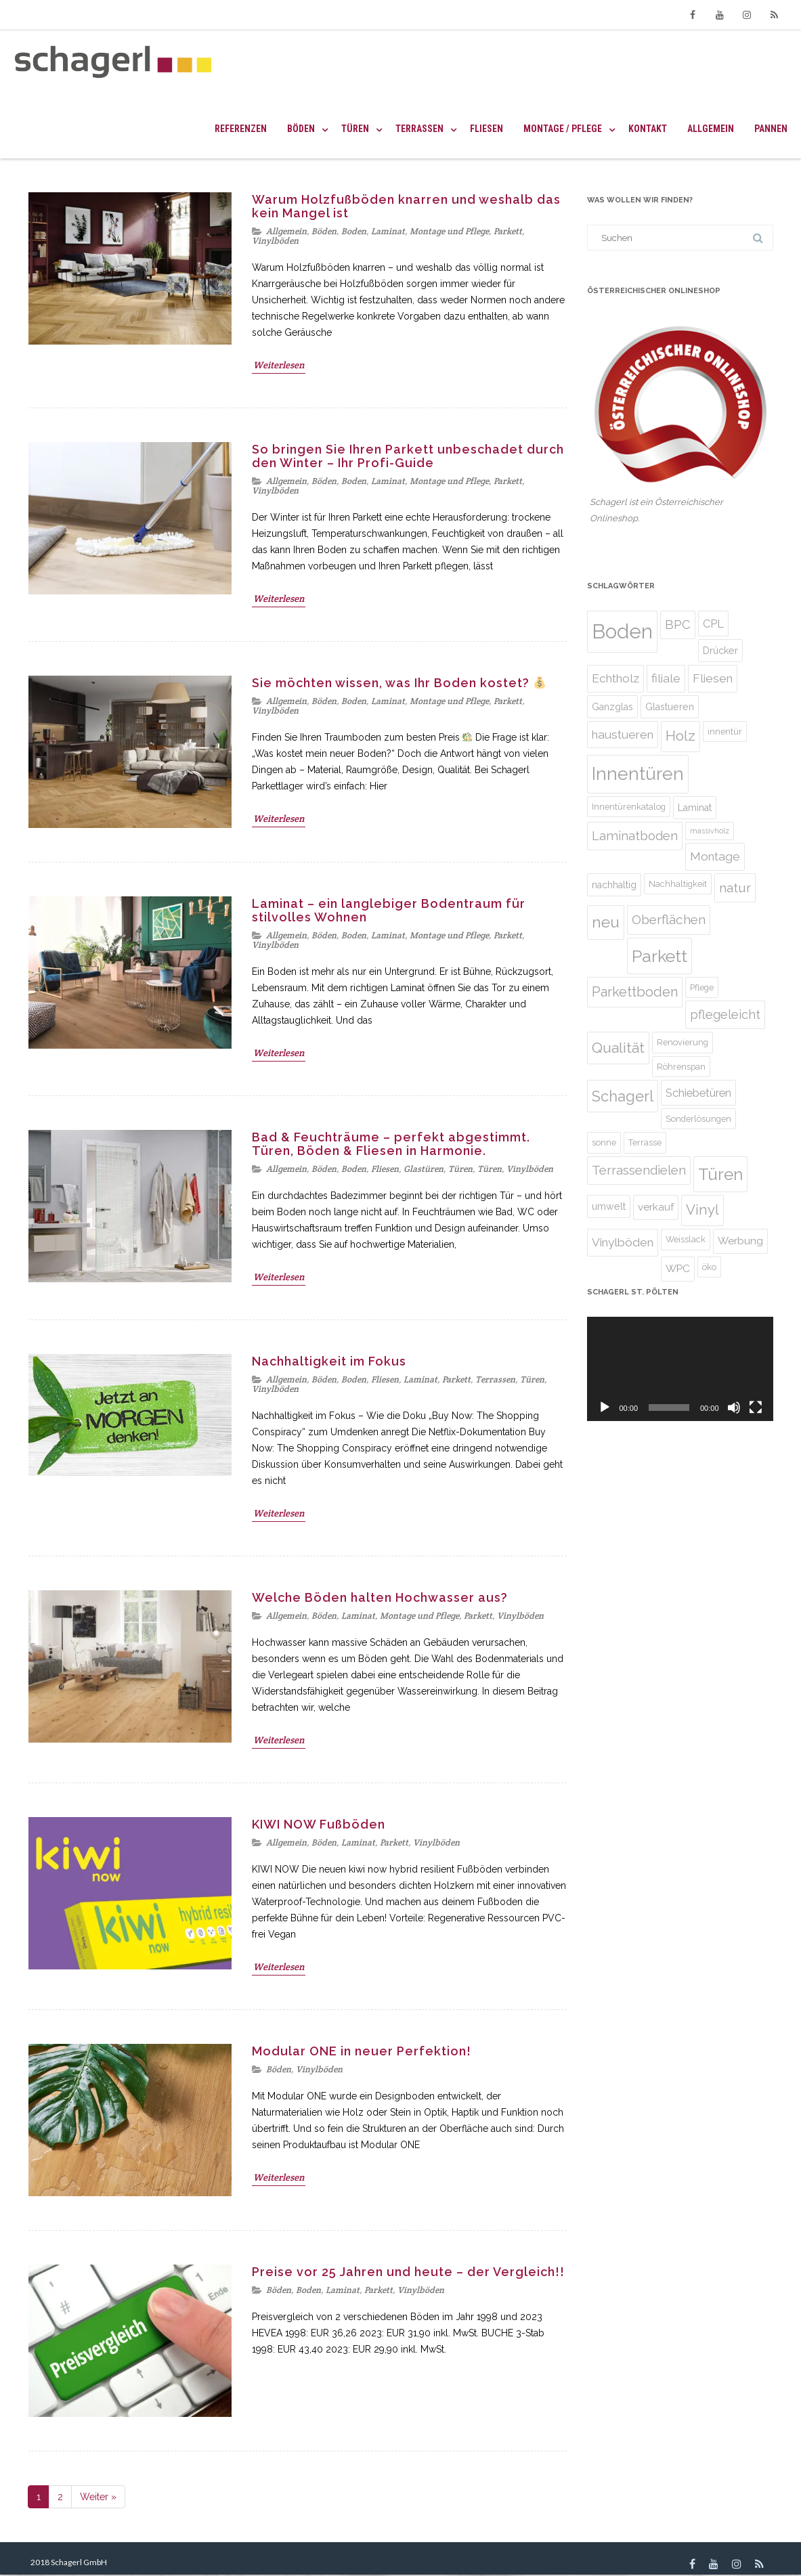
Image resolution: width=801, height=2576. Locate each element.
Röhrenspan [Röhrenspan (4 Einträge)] (681, 1067)
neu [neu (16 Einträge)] (606, 922)
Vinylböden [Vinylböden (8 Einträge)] (622, 1242)
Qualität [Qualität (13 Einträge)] (618, 1047)
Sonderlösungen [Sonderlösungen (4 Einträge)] (698, 1119)
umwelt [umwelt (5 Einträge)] (609, 1206)
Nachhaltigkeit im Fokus (329, 1361)
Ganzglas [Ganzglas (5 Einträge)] (612, 706)
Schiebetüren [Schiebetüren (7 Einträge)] (698, 1092)
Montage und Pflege (449, 231)
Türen (355, 128)
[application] (680, 1369)
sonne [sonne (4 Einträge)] (604, 1142)
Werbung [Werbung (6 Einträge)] (740, 1240)
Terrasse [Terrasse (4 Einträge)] (645, 1142)
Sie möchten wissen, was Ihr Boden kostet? (399, 683)
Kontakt (647, 128)
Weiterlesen (278, 365)
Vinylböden (275, 240)
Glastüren (423, 1169)
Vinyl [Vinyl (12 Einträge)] (702, 1210)
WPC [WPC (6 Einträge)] (678, 1268)
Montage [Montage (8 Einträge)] (715, 856)
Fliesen (486, 128)
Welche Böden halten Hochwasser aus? (380, 1597)
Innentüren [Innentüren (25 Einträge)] (638, 773)
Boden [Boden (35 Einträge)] (622, 631)
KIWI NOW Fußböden (318, 1824)
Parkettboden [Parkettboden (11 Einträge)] (635, 992)
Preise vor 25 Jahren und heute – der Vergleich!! (408, 2272)
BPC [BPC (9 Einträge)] (678, 624)
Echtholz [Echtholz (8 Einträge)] (615, 678)
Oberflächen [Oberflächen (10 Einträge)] (669, 919)
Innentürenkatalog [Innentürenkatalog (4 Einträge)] (629, 807)
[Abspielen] (604, 1407)
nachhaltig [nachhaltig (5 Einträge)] (614, 884)
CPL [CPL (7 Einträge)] (713, 623)
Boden (353, 231)
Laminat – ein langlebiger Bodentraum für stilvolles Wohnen (388, 910)
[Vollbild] (755, 1407)
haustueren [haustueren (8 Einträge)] (622, 734)
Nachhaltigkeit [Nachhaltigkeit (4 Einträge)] (678, 884)
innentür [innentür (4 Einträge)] (725, 731)
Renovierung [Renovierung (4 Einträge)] (682, 1042)
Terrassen (419, 128)
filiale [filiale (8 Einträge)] (665, 678)
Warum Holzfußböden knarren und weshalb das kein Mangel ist (406, 206)
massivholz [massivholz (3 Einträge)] (709, 831)
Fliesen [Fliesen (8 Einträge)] (713, 678)
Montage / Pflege (562, 128)
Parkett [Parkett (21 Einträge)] (659, 956)
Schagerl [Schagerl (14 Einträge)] (622, 1096)
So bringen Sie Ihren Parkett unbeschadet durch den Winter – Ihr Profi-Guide (408, 456)
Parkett (508, 231)
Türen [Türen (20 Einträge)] (720, 1174)
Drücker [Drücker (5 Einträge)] (720, 650)
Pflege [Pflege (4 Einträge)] (702, 987)
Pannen (770, 128)
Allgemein (710, 128)
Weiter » (98, 2496)
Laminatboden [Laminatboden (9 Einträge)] (635, 836)
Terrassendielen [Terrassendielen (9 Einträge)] (639, 1170)
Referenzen (241, 128)
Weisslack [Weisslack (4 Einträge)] (686, 1239)
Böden (301, 128)
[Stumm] (734, 1407)
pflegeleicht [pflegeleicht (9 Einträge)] (725, 1014)
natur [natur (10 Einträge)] (735, 887)
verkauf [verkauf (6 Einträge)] (656, 1206)
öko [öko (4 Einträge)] (709, 1267)
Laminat (388, 231)
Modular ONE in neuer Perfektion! (361, 2051)
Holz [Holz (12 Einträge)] (680, 736)
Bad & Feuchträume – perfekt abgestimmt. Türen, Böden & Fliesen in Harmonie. (391, 1144)
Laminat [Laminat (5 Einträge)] (695, 807)
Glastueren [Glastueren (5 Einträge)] (669, 706)
